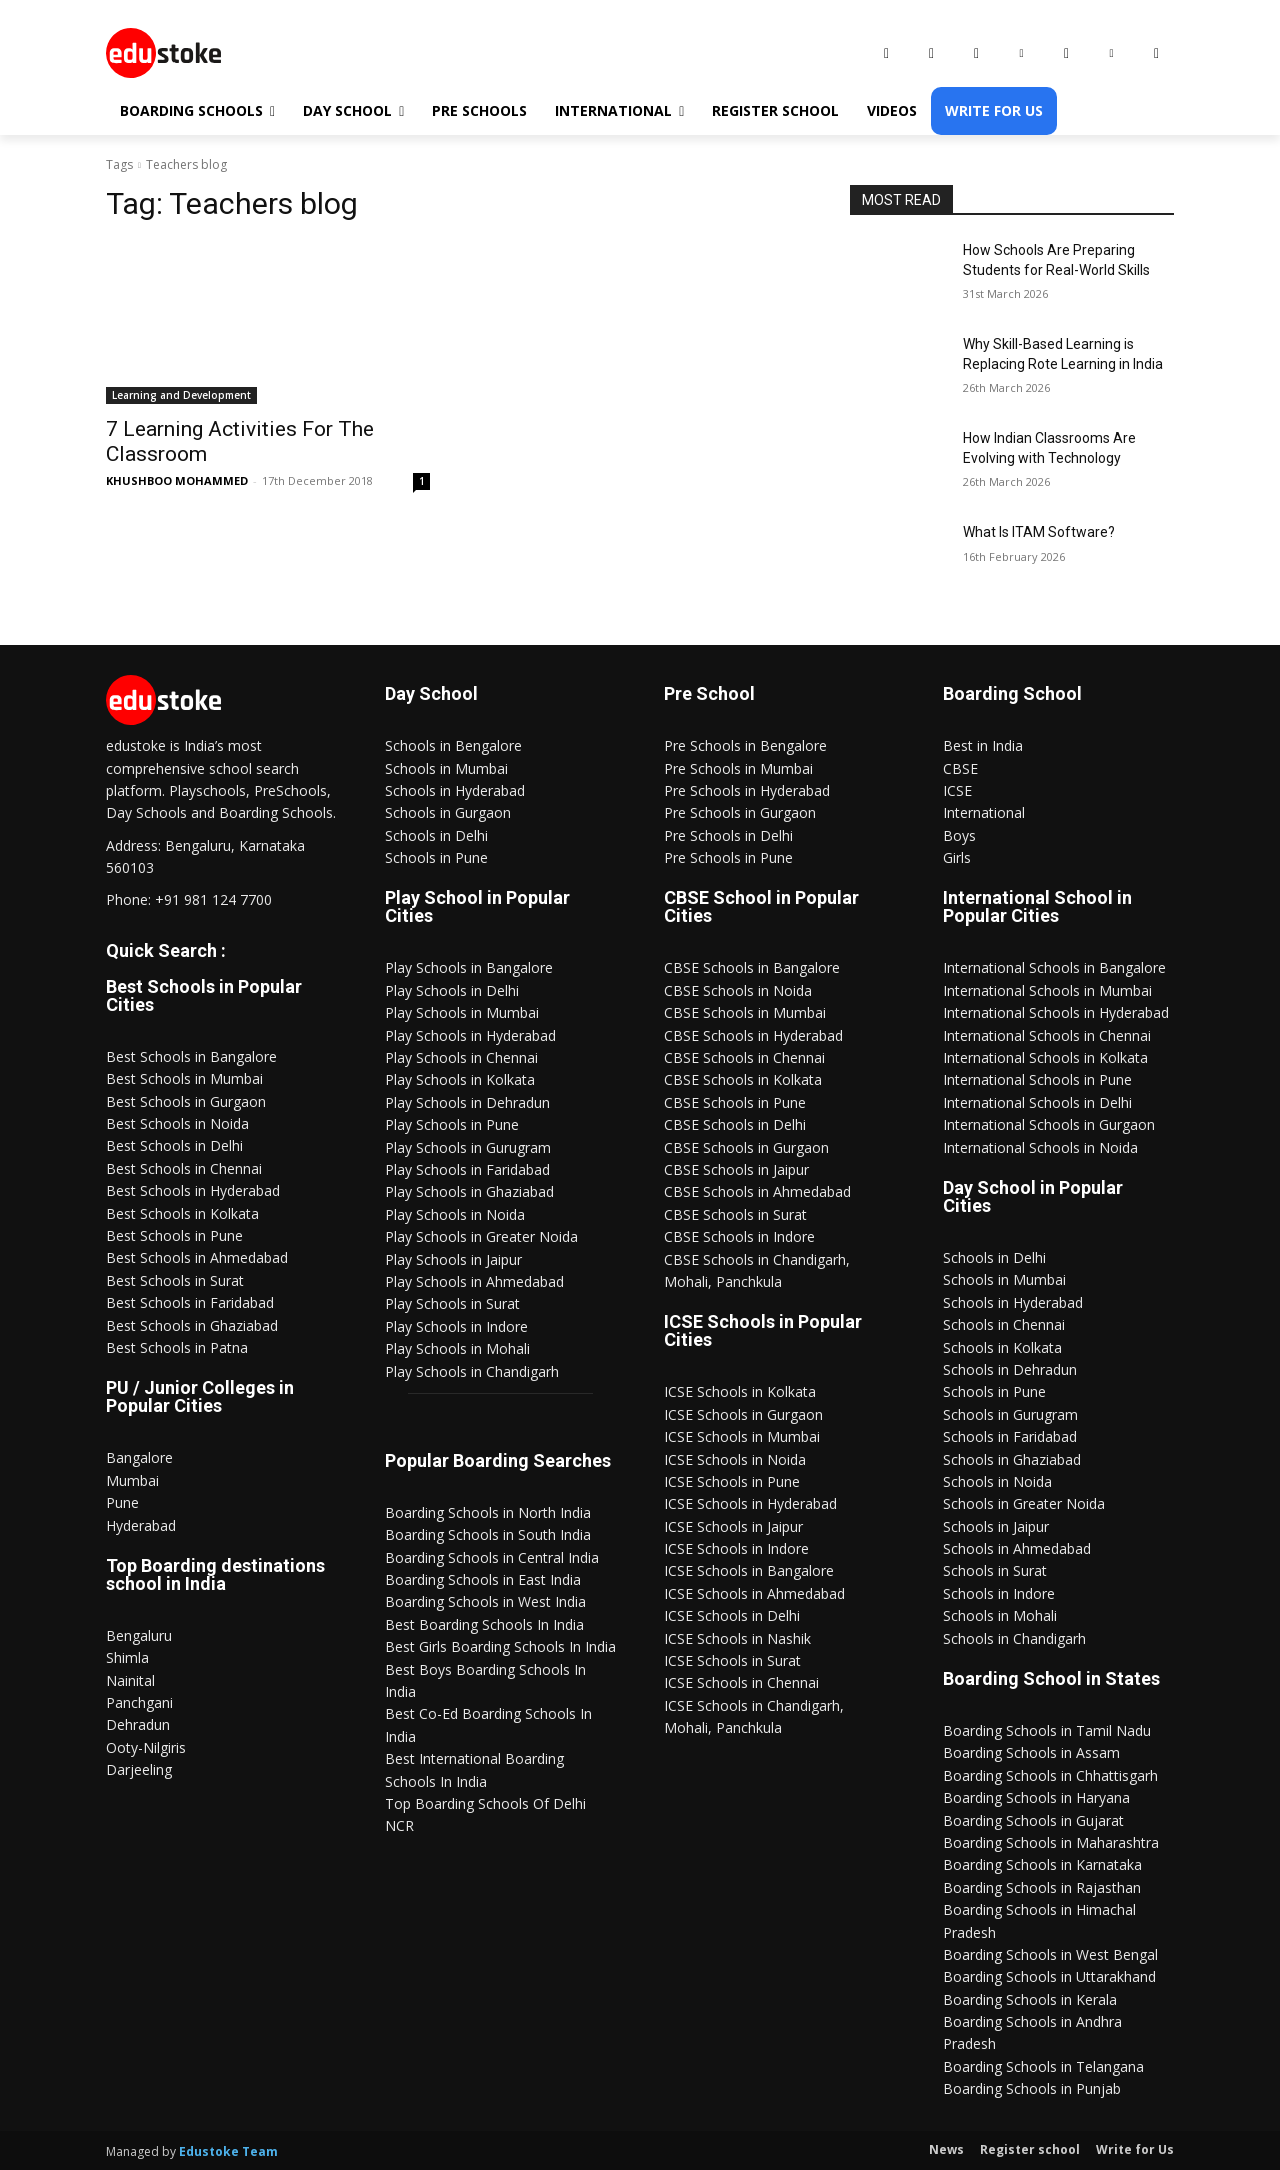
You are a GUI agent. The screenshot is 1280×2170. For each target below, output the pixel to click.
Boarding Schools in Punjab (1032, 2088)
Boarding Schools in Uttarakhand (1049, 1976)
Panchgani (139, 1702)
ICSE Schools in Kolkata (740, 1391)
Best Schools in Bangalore (191, 1056)
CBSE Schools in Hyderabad (753, 1035)
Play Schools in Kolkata (460, 1079)
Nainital (130, 1680)
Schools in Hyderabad (455, 790)
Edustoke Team (228, 2151)
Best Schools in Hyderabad (193, 1190)
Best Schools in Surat (175, 1280)
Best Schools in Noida (177, 1123)
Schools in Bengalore (453, 745)
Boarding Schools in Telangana (1043, 2066)
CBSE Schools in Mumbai (745, 1012)
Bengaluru (139, 1635)
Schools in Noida (997, 1481)
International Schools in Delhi (1037, 1102)
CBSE (960, 768)
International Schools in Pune (1037, 1079)
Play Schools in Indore (456, 1326)
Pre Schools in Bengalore (745, 745)
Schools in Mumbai (446, 768)
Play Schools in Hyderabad (470, 1035)
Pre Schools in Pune (728, 857)
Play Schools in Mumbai (462, 1012)
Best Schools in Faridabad (190, 1302)
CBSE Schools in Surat (735, 1214)
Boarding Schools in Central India (492, 1557)
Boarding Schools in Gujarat (1033, 1820)
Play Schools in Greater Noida (481, 1236)
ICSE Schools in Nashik (737, 1638)
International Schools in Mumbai (1047, 990)
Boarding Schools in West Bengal (1050, 1954)
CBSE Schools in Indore (739, 1236)
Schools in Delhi (436, 835)
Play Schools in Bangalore (469, 967)
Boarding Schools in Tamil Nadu (1047, 1730)
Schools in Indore (999, 1593)
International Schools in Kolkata (1045, 1057)
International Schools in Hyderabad (1056, 1012)
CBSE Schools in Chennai (744, 1057)
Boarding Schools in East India (483, 1579)
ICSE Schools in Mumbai (742, 1436)
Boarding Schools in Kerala (1030, 1999)
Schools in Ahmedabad (1017, 1548)
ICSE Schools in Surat (732, 1660)
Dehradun (138, 1724)
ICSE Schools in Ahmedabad (754, 1593)
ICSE (957, 790)
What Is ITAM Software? (1039, 532)
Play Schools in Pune (452, 1124)
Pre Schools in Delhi (728, 835)
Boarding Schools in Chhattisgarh (1050, 1775)
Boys (959, 835)
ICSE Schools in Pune (732, 1481)
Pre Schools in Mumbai (738, 768)
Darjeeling (139, 1769)
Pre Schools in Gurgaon (740, 812)
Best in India (983, 745)
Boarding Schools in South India (488, 1534)
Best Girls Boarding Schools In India (500, 1646)
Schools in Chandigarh (1014, 1638)
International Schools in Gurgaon (1049, 1124)
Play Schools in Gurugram (468, 1147)
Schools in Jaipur (996, 1526)
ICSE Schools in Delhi (732, 1615)
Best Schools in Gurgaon (186, 1101)
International (984, 812)
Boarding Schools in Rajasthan (1042, 1887)
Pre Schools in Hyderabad (747, 790)
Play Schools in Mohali (457, 1348)
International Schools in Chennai (1047, 1035)
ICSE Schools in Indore (736, 1548)
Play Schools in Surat (452, 1303)
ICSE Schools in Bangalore (749, 1570)
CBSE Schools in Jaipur (736, 1169)
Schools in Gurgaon (448, 812)
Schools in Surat (995, 1570)
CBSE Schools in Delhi (735, 1124)
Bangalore (139, 1457)
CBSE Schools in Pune (735, 1102)
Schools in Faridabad (1010, 1436)
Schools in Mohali (1000, 1615)
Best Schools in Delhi (174, 1145)
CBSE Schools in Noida (738, 990)
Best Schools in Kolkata (182, 1213)
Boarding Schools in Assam (1031, 1752)
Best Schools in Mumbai (184, 1078)
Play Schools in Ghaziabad (469, 1191)
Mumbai (132, 1480)
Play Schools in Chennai (461, 1057)
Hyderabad (141, 1525)
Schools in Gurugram (1010, 1414)
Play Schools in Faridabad (467, 1169)
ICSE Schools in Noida (735, 1459)
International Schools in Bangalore (1054, 967)
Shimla (127, 1657)
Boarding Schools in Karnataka (1042, 1864)
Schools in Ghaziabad (1012, 1459)
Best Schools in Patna (177, 1347)
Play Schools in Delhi (452, 990)
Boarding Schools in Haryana (1036, 1797)
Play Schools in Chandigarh (472, 1371)
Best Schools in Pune (174, 1235)
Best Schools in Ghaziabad (192, 1325)
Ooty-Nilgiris (146, 1747)
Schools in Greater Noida (1024, 1503)
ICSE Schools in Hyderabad (750, 1503)
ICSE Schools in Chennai (741, 1682)
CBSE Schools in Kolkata (743, 1079)
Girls (957, 857)
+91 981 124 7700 (213, 899)
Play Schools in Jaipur (453, 1259)
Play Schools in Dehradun (467, 1102)
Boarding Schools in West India (485, 1601)
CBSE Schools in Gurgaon (746, 1147)
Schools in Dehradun (1010, 1369)
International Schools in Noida (1040, 1147)
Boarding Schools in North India (488, 1512)
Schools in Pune (436, 857)
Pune (122, 1502)
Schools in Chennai (1004, 1324)
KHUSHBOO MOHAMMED (177, 480)
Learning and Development (181, 395)
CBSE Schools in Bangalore (752, 967)
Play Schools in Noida (455, 1214)
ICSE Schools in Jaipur (733, 1526)
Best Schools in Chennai (184, 1168)
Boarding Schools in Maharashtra (1051, 1842)
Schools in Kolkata (1002, 1347)
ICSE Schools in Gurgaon (743, 1414)
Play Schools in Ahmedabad (474, 1281)
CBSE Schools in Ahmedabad (757, 1191)
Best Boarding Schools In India (484, 1624)
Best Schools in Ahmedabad (197, 1257)
